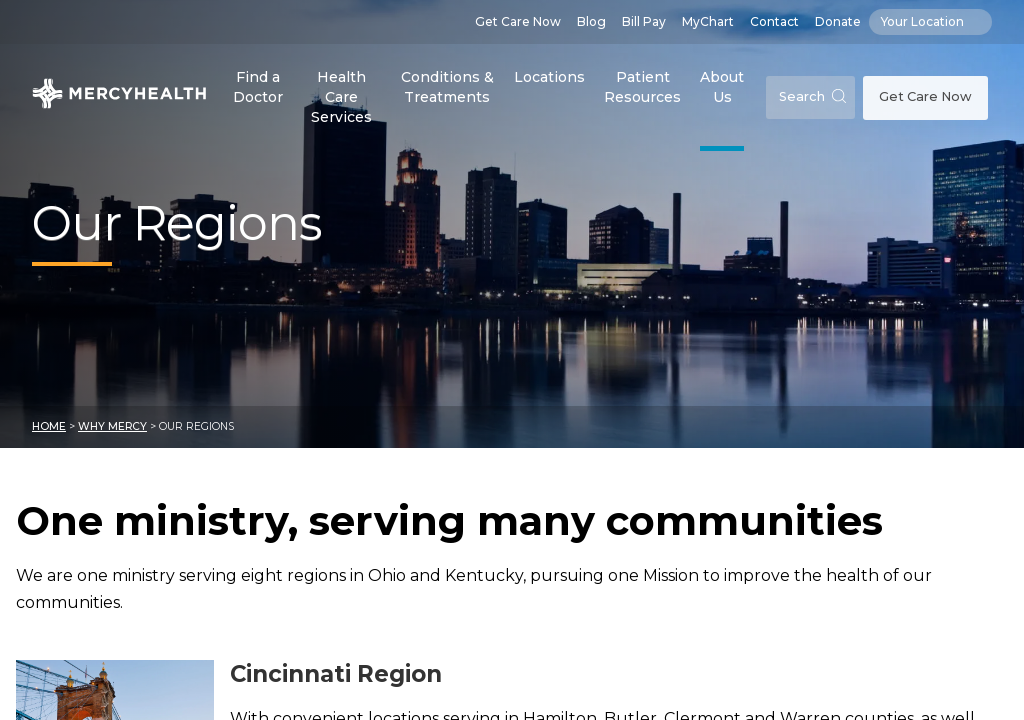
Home (49, 426)
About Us (722, 87)
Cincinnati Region (336, 674)
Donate (838, 21)
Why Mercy (112, 426)
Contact (774, 21)
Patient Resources (642, 87)
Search (812, 96)
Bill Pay (644, 21)
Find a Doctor (258, 87)
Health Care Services (341, 96)
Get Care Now (518, 21)
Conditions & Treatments (447, 87)
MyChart (708, 21)
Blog (591, 21)
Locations (549, 77)
